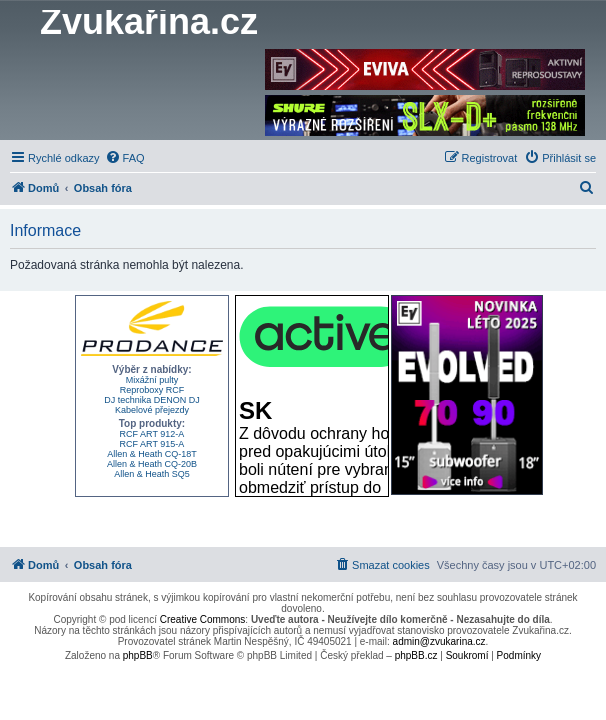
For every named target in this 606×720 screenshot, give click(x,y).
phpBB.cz (416, 655)
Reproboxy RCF (152, 390)
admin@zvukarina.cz (439, 641)
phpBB (138, 655)
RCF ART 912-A (152, 434)
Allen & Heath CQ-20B (152, 464)
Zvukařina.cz (149, 22)
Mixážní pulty (152, 380)
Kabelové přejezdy (152, 410)
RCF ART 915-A (152, 444)
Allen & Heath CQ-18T (152, 454)
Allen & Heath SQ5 (152, 474)
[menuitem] (125, 158)
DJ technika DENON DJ (152, 400)
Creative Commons (203, 619)
